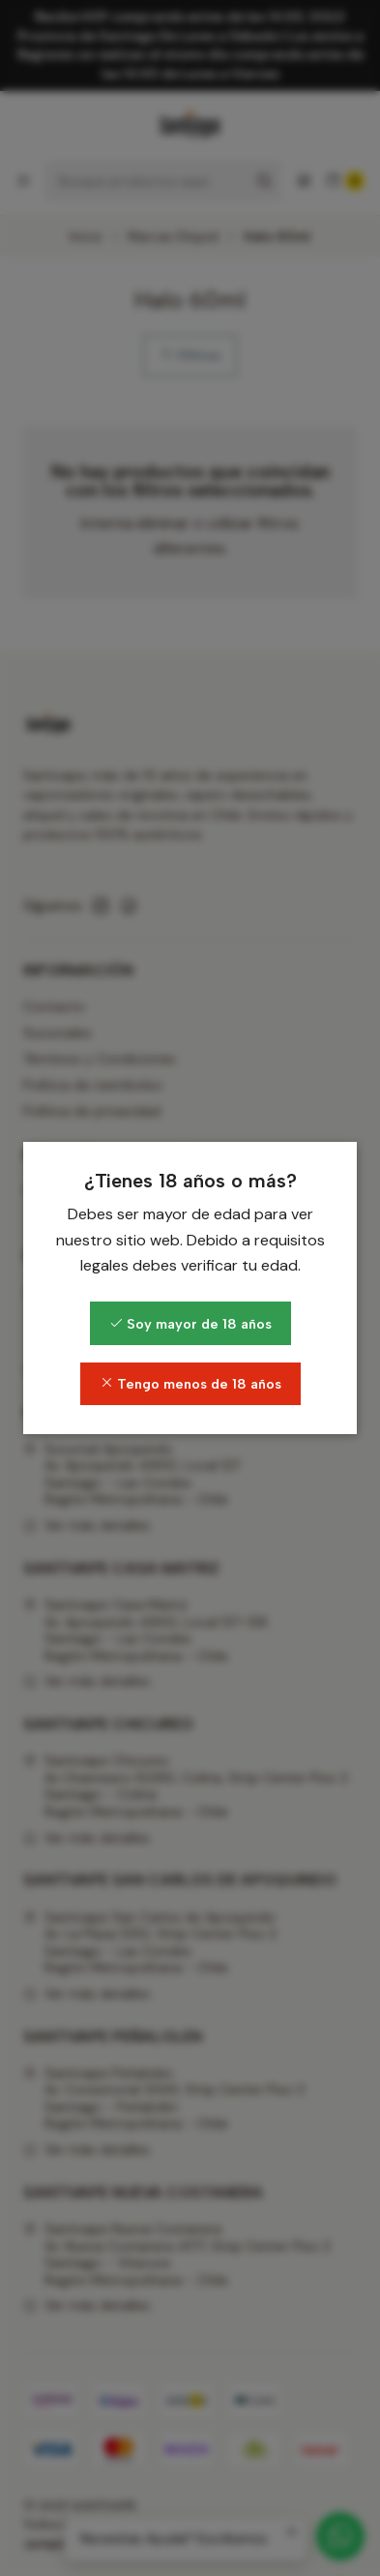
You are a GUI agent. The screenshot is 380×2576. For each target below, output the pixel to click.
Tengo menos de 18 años (190, 1384)
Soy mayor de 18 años (190, 1324)
